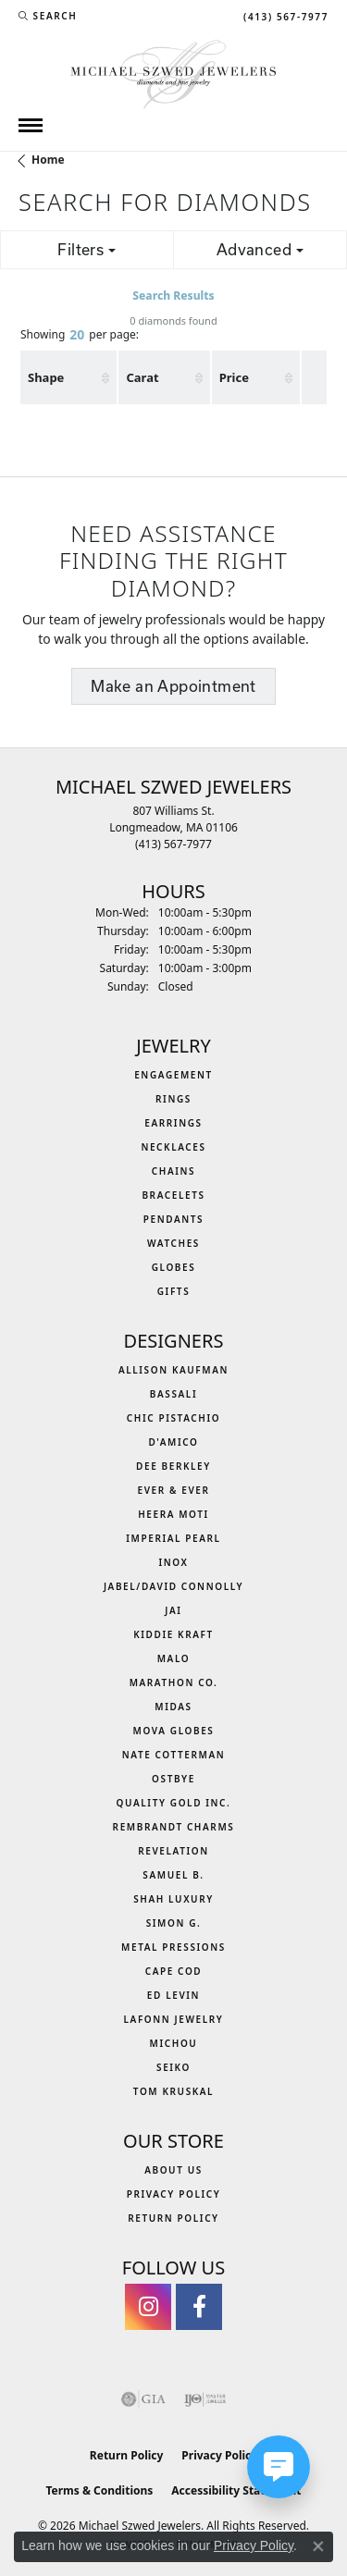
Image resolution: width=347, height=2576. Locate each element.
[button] (48, 15)
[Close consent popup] (318, 2546)
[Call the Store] (173, 844)
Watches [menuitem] (173, 1243)
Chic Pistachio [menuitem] (173, 1417)
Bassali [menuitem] (173, 1393)
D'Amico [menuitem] (173, 1442)
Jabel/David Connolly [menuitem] (173, 1586)
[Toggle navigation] (30, 125)
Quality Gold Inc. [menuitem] (174, 1802)
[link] (284, 15)
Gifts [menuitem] (174, 1291)
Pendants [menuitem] (173, 1219)
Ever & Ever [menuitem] (173, 1490)
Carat (142, 377)
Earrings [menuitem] (173, 1122)
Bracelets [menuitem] (173, 1195)
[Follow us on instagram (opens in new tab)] (148, 2307)
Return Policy (173, 2218)
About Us (173, 2169)
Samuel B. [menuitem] (173, 1874)
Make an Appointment (173, 686)
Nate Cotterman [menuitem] (174, 1754)
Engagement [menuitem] (173, 1074)
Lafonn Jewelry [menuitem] (174, 2019)
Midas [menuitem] (173, 1706)
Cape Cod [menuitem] (174, 1971)
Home (48, 159)
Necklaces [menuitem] (173, 1146)
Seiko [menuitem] (173, 2067)
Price (234, 377)
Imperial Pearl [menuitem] (173, 1538)
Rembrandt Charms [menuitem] (174, 1826)
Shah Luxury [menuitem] (173, 1898)
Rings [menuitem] (173, 1098)
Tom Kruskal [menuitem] (173, 2091)
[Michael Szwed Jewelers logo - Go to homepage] (173, 72)
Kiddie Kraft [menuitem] (173, 1634)
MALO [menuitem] (174, 1658)
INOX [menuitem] (173, 1562)
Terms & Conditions (99, 2490)
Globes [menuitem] (174, 1267)
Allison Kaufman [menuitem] (173, 1369)
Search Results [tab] (173, 295)
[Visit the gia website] (143, 2399)
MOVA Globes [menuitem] (174, 1730)
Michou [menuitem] (174, 2043)
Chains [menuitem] (173, 1171)
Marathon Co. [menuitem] (174, 1682)
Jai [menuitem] (173, 1610)
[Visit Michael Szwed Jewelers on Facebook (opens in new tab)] (199, 2307)
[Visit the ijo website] (205, 2399)
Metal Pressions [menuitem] (173, 1947)
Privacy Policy (174, 2194)
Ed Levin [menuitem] (173, 1995)
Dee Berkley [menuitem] (173, 1466)
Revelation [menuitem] (173, 1850)
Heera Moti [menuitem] (173, 1514)
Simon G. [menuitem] (174, 1923)
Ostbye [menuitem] (173, 1778)
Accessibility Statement (236, 2490)
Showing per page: (79, 336)
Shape (46, 377)
